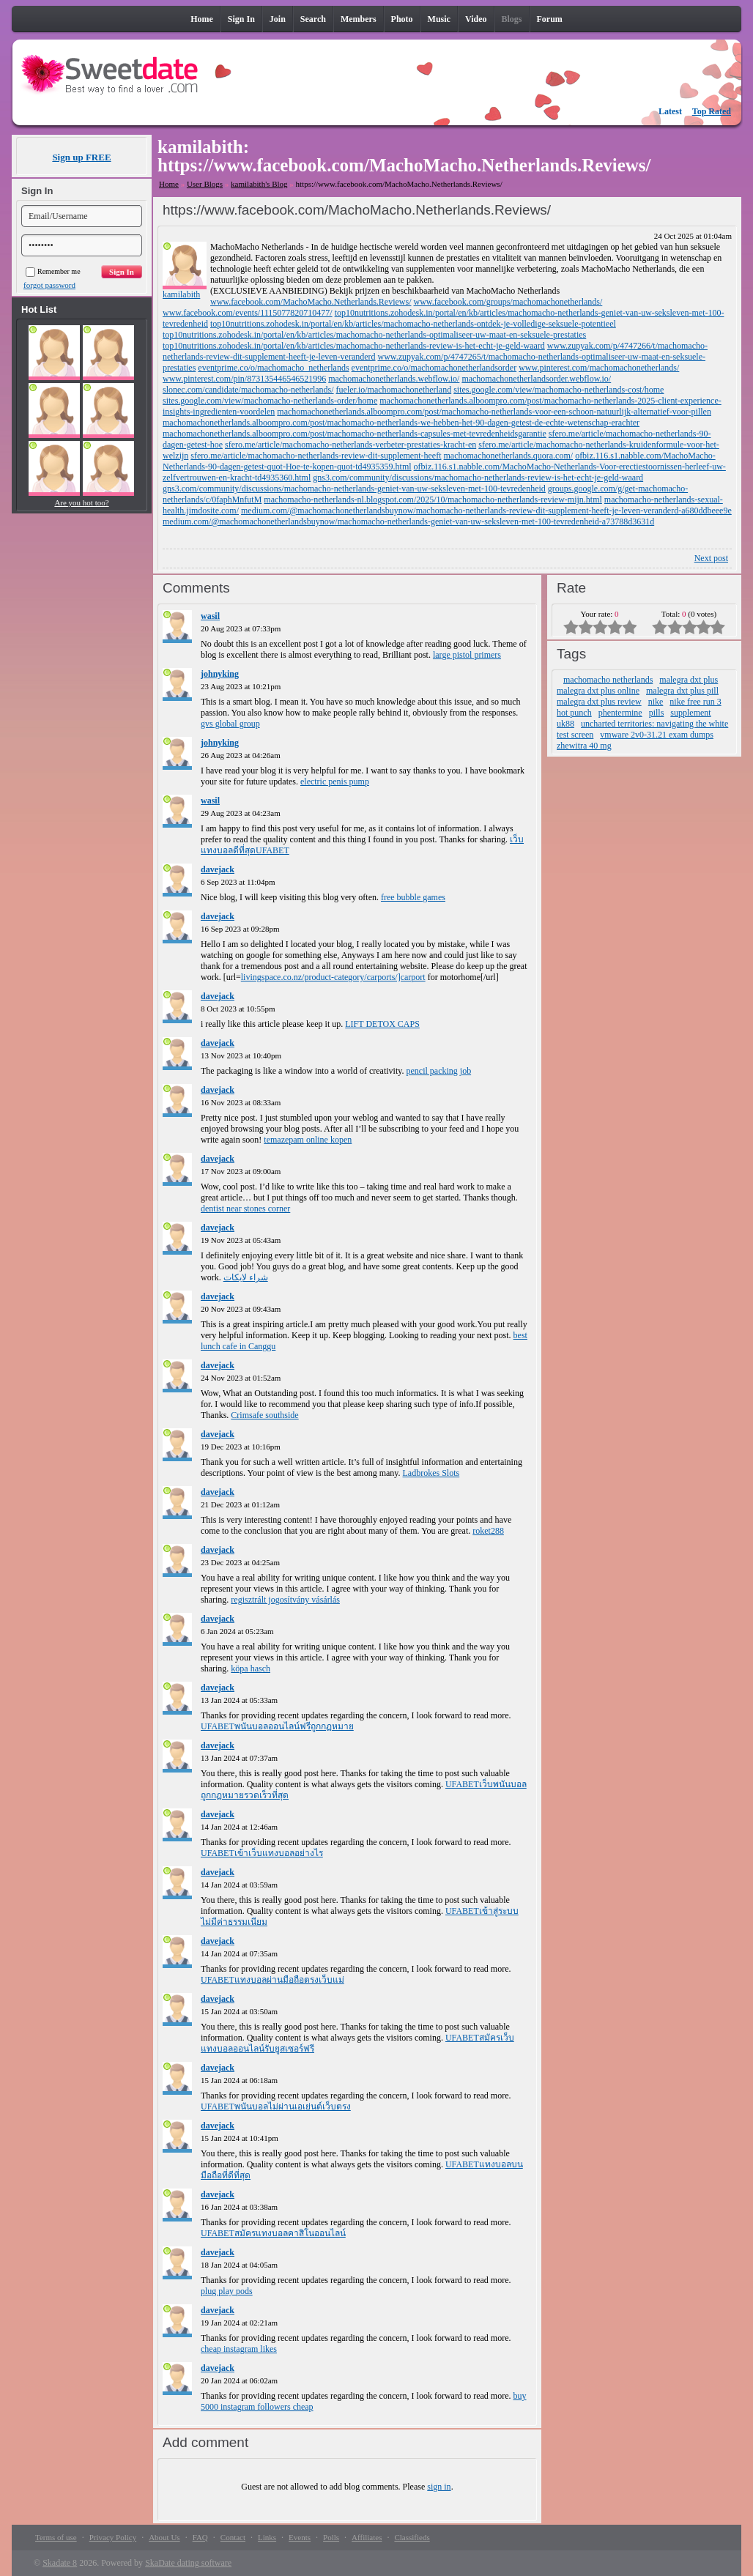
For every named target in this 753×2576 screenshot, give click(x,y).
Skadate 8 (59, 2563)
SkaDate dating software (188, 2563)
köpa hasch (250, 1668)
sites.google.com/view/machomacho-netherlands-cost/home (558, 390)
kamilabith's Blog (259, 183)
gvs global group (230, 724)
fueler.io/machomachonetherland (394, 390)
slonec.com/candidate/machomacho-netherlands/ (248, 390)
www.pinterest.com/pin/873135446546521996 (244, 379)
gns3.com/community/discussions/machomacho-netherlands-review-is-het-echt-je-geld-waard (478, 477)
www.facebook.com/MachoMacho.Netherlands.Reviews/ (310, 302)
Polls (331, 2537)
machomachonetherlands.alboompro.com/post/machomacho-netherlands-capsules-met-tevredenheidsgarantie (354, 433)
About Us (164, 2537)
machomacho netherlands (608, 680)
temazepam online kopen (308, 1140)
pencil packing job (438, 1071)
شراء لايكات (245, 1277)
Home (169, 183)
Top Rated (711, 111)
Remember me (53, 271)
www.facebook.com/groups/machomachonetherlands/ (507, 302)
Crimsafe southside (264, 1415)
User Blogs (205, 183)
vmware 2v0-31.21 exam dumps (656, 735)
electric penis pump (334, 781)
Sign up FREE (81, 157)
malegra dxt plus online (598, 691)
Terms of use (56, 2537)
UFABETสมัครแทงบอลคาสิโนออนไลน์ (273, 2233)
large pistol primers (467, 655)
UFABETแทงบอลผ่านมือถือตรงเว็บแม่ (272, 1980)
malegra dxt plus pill (682, 691)
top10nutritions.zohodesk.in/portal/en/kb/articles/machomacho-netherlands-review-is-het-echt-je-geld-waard (354, 346)
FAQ (200, 2537)
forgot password (49, 285)
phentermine (620, 713)
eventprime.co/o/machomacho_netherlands (273, 368)
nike (656, 702)
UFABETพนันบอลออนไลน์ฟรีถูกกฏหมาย (277, 1726)
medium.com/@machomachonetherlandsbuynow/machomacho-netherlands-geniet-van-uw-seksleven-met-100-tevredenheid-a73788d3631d (408, 521)
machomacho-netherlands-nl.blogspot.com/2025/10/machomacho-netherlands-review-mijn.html (433, 499)
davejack (217, 869)
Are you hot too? (81, 502)
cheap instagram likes (239, 2349)
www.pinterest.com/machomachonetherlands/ (599, 368)
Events (300, 2537)
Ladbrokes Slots (431, 1473)
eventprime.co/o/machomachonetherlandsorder (434, 368)
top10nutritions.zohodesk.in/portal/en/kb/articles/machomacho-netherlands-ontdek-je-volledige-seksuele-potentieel (413, 324)
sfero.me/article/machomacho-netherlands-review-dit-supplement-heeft (315, 455)
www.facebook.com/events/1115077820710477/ (248, 313)
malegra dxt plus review (599, 702)
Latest (670, 111)
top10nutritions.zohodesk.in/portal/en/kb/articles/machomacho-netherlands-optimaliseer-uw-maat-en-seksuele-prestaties (374, 335)
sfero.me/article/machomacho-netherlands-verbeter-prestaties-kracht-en (350, 444)
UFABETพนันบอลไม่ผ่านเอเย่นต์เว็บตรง (276, 2106)
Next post (711, 558)
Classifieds (411, 2537)
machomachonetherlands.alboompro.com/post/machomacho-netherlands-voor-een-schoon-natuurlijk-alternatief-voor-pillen (494, 412)
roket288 (488, 1531)
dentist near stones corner (245, 1208)
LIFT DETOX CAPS (382, 1024)
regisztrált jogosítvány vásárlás (285, 1600)
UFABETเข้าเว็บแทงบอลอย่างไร (262, 1853)
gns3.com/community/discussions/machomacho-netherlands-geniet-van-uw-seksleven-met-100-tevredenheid (354, 488)
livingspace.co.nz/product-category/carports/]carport (333, 977)
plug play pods (227, 2291)
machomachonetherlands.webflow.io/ (393, 379)
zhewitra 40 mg (584, 745)
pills (656, 713)
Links (267, 2537)
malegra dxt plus (688, 680)
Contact (232, 2537)
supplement (690, 713)
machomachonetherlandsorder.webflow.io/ (536, 379)
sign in (438, 2487)
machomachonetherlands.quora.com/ (509, 455)
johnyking (220, 674)
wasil (210, 616)
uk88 (565, 724)
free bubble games (413, 897)
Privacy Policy (112, 2537)
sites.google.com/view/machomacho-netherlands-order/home (270, 401)
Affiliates (367, 2537)
